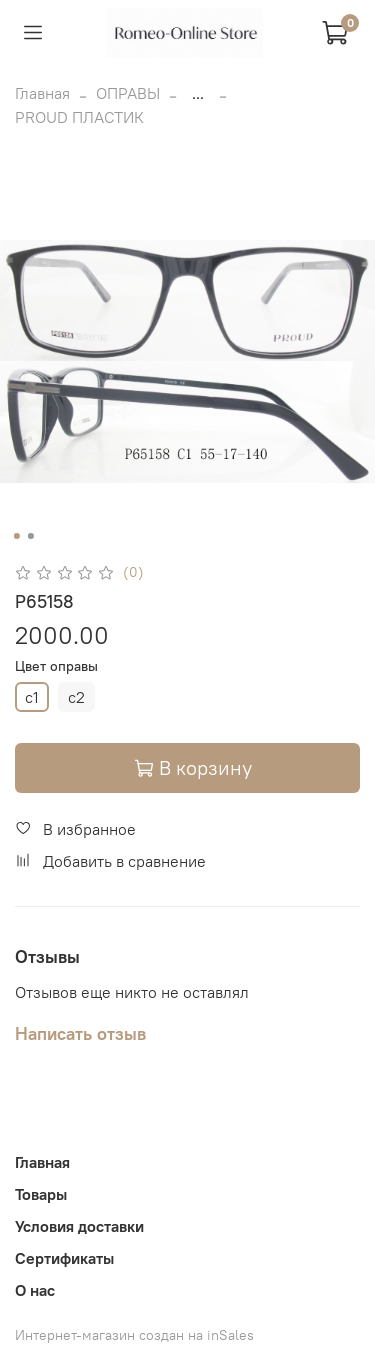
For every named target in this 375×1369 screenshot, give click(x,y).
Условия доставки (79, 1226)
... (198, 93)
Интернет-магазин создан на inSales (134, 1335)
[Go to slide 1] (16, 536)
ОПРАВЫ (128, 93)
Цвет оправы (56, 666)
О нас (35, 1290)
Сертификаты (64, 1258)
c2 (76, 697)
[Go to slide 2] (30, 536)
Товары (41, 1194)
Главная (42, 93)
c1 (32, 697)
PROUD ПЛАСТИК (79, 117)
